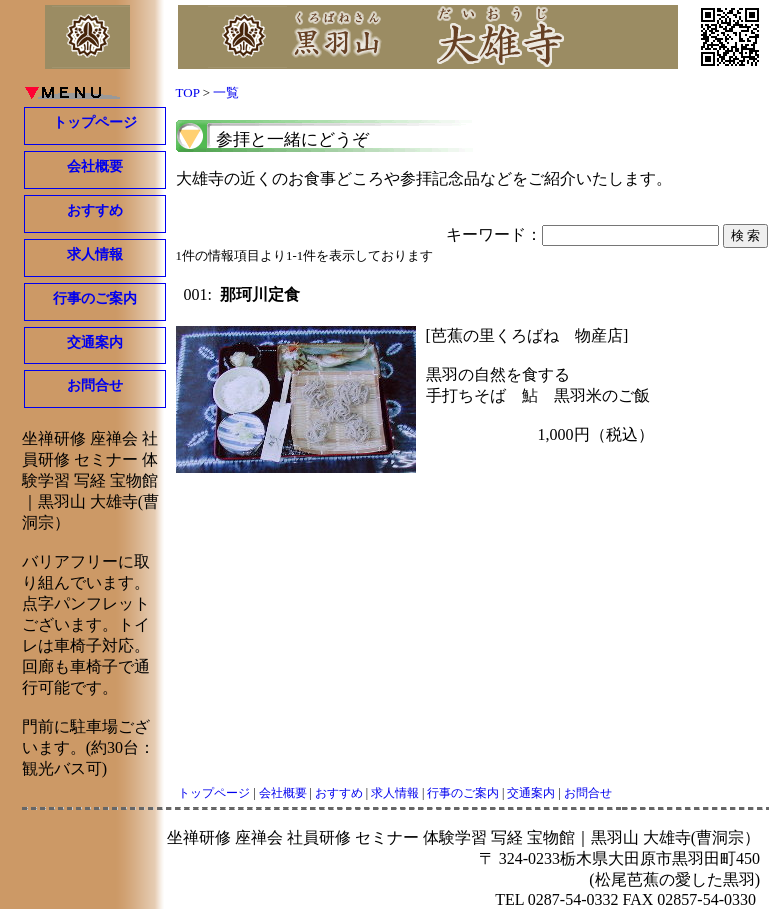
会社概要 (95, 166)
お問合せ (95, 385)
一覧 (226, 92)
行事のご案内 (95, 298)
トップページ (95, 122)
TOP (188, 92)
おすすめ (95, 210)
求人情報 (95, 254)
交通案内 (95, 342)
